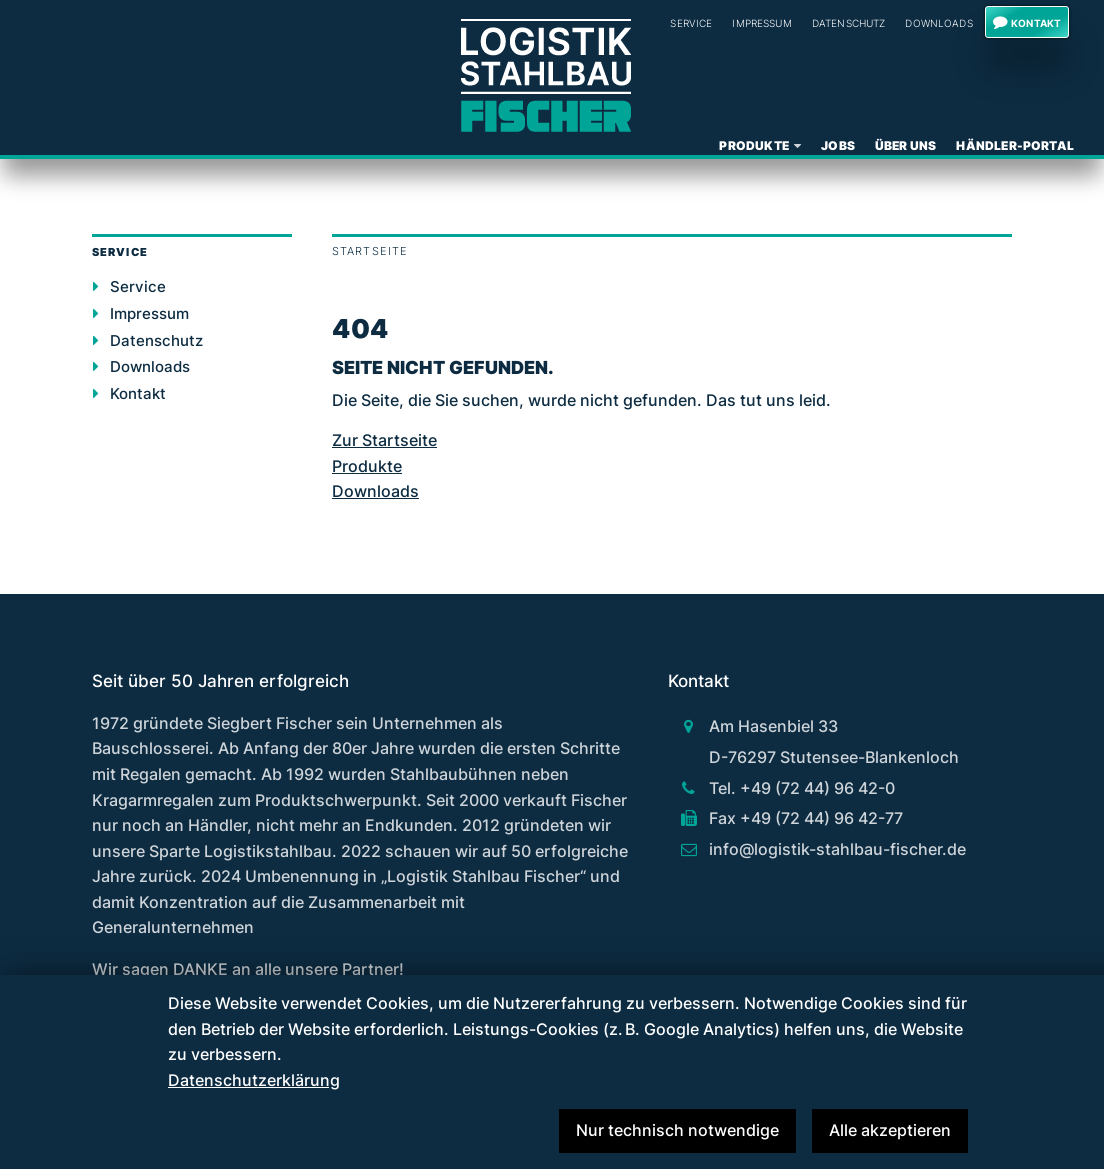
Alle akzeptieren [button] (890, 1130)
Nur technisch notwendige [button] (677, 1130)
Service (138, 286)
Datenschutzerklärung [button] (254, 1080)
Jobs (838, 145)
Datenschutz (849, 23)
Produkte (754, 145)
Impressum (761, 23)
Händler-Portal (1015, 145)
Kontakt (1036, 23)
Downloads (938, 23)
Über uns (906, 145)
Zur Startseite (384, 440)
